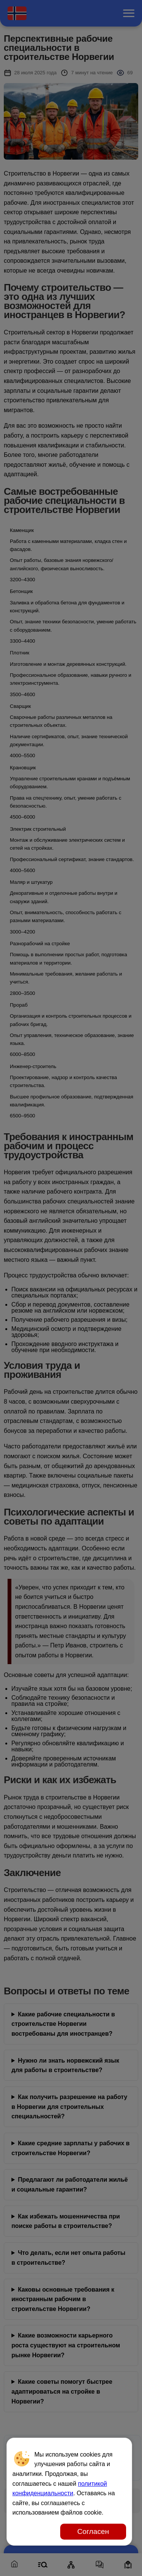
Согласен (93, 2531)
